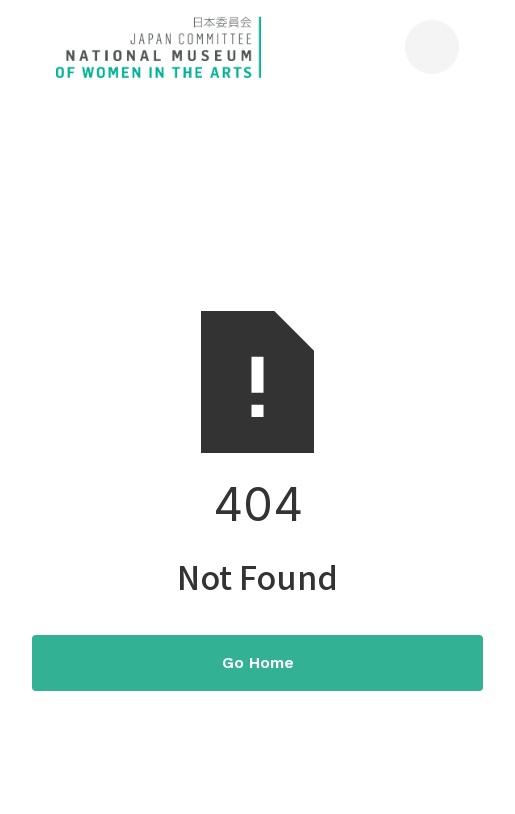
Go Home (258, 662)
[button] (432, 47)
